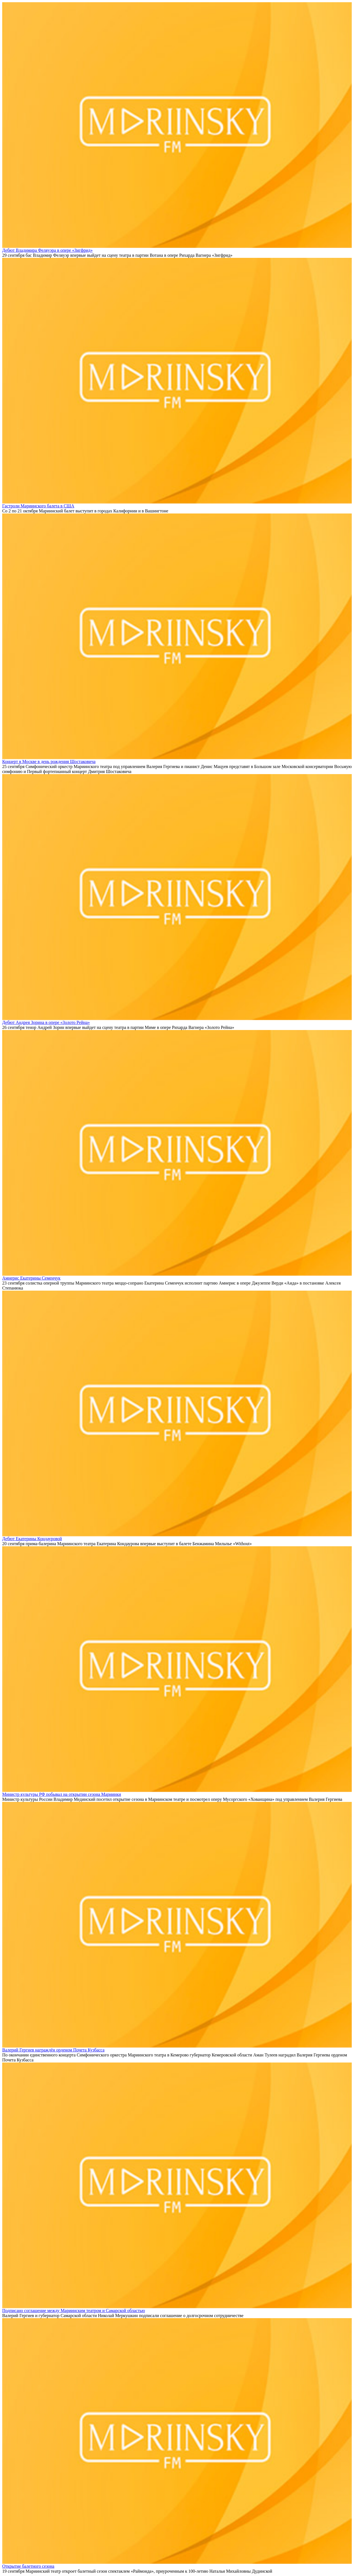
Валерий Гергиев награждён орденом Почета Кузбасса (53, 2050)
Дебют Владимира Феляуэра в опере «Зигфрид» (47, 250)
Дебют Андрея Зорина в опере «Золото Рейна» (46, 1022)
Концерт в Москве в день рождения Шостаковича (48, 761)
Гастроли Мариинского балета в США (38, 506)
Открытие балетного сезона (28, 2566)
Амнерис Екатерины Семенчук (31, 1278)
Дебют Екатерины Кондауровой (32, 1538)
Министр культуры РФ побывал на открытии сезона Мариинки (61, 1794)
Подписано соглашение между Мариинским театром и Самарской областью (73, 2310)
